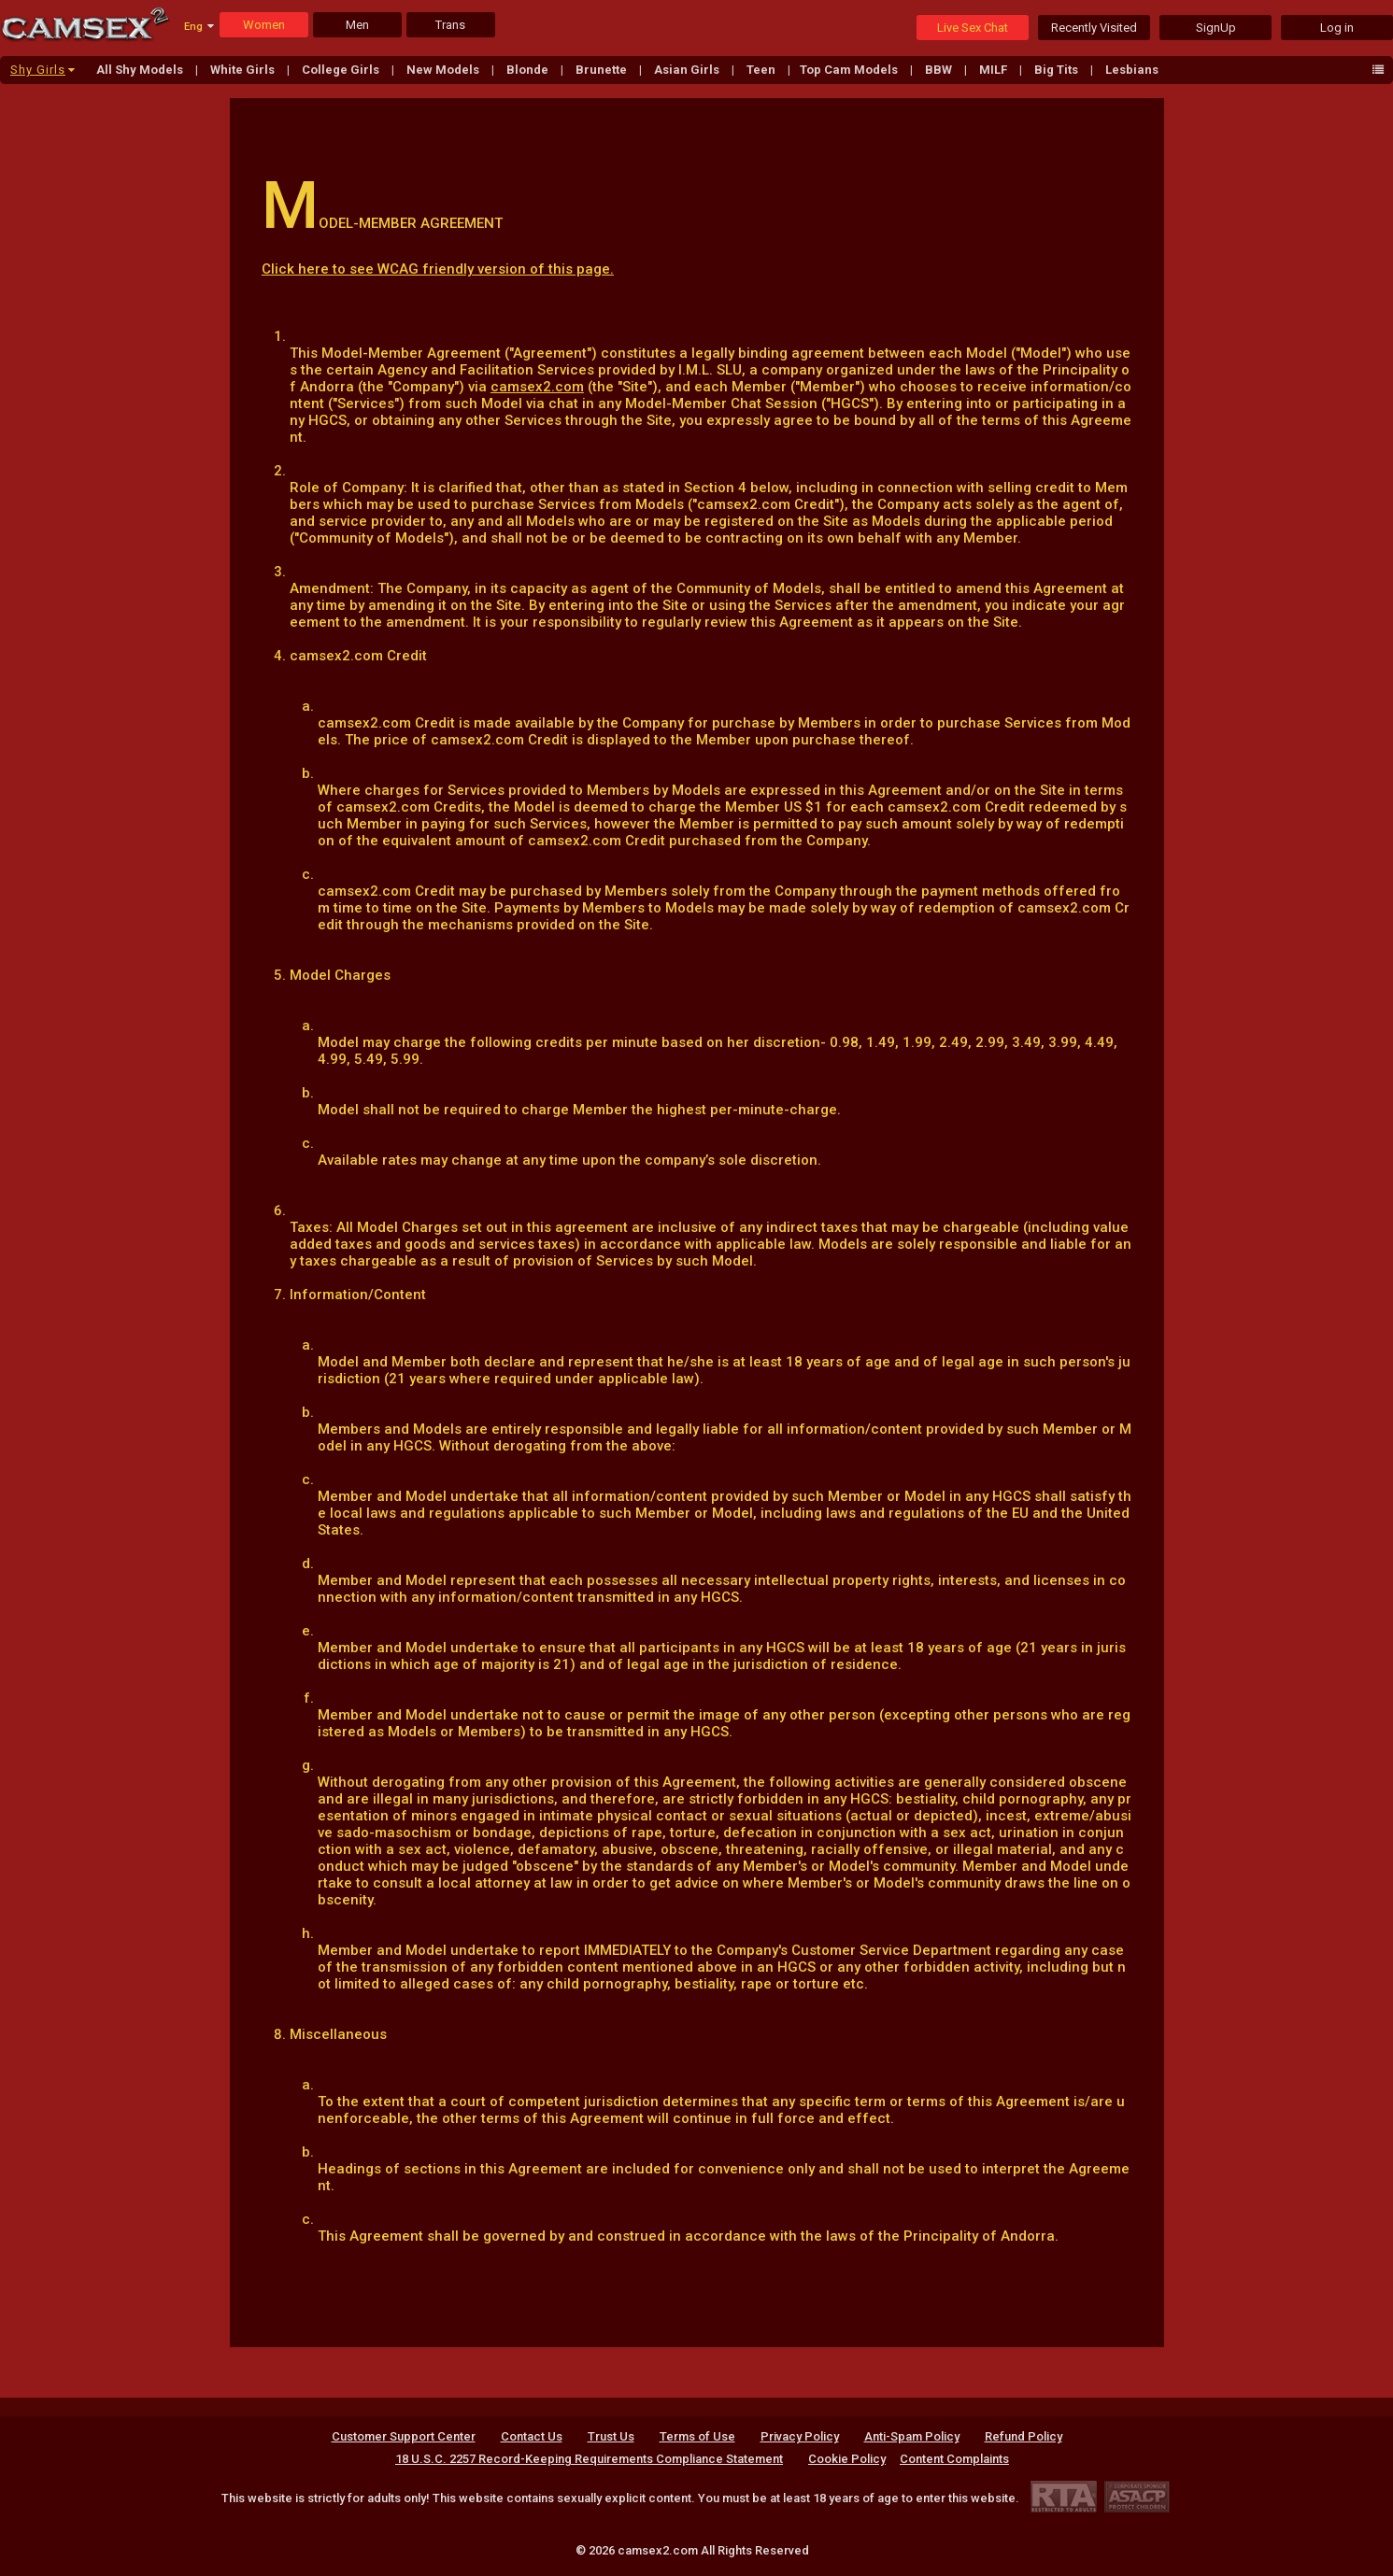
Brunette (603, 70)
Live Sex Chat (972, 28)
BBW (940, 70)
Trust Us (611, 2436)
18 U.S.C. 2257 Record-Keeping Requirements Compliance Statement (589, 2459)
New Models (444, 70)
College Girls (342, 70)
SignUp (1216, 28)
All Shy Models (141, 70)
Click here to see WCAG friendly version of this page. (438, 269)
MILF (994, 70)
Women (264, 25)
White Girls (243, 70)
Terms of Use (697, 2436)
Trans (450, 25)
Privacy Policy (799, 2436)
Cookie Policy (847, 2459)
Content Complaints (954, 2459)
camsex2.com (537, 386)
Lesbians (1131, 70)
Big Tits (1057, 70)
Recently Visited (1094, 28)
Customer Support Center (404, 2436)
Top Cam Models (850, 70)
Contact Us (531, 2436)
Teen (762, 70)
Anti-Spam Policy (911, 2436)
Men (357, 25)
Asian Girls (688, 70)
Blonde (528, 70)
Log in (1337, 28)
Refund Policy (1023, 2436)
